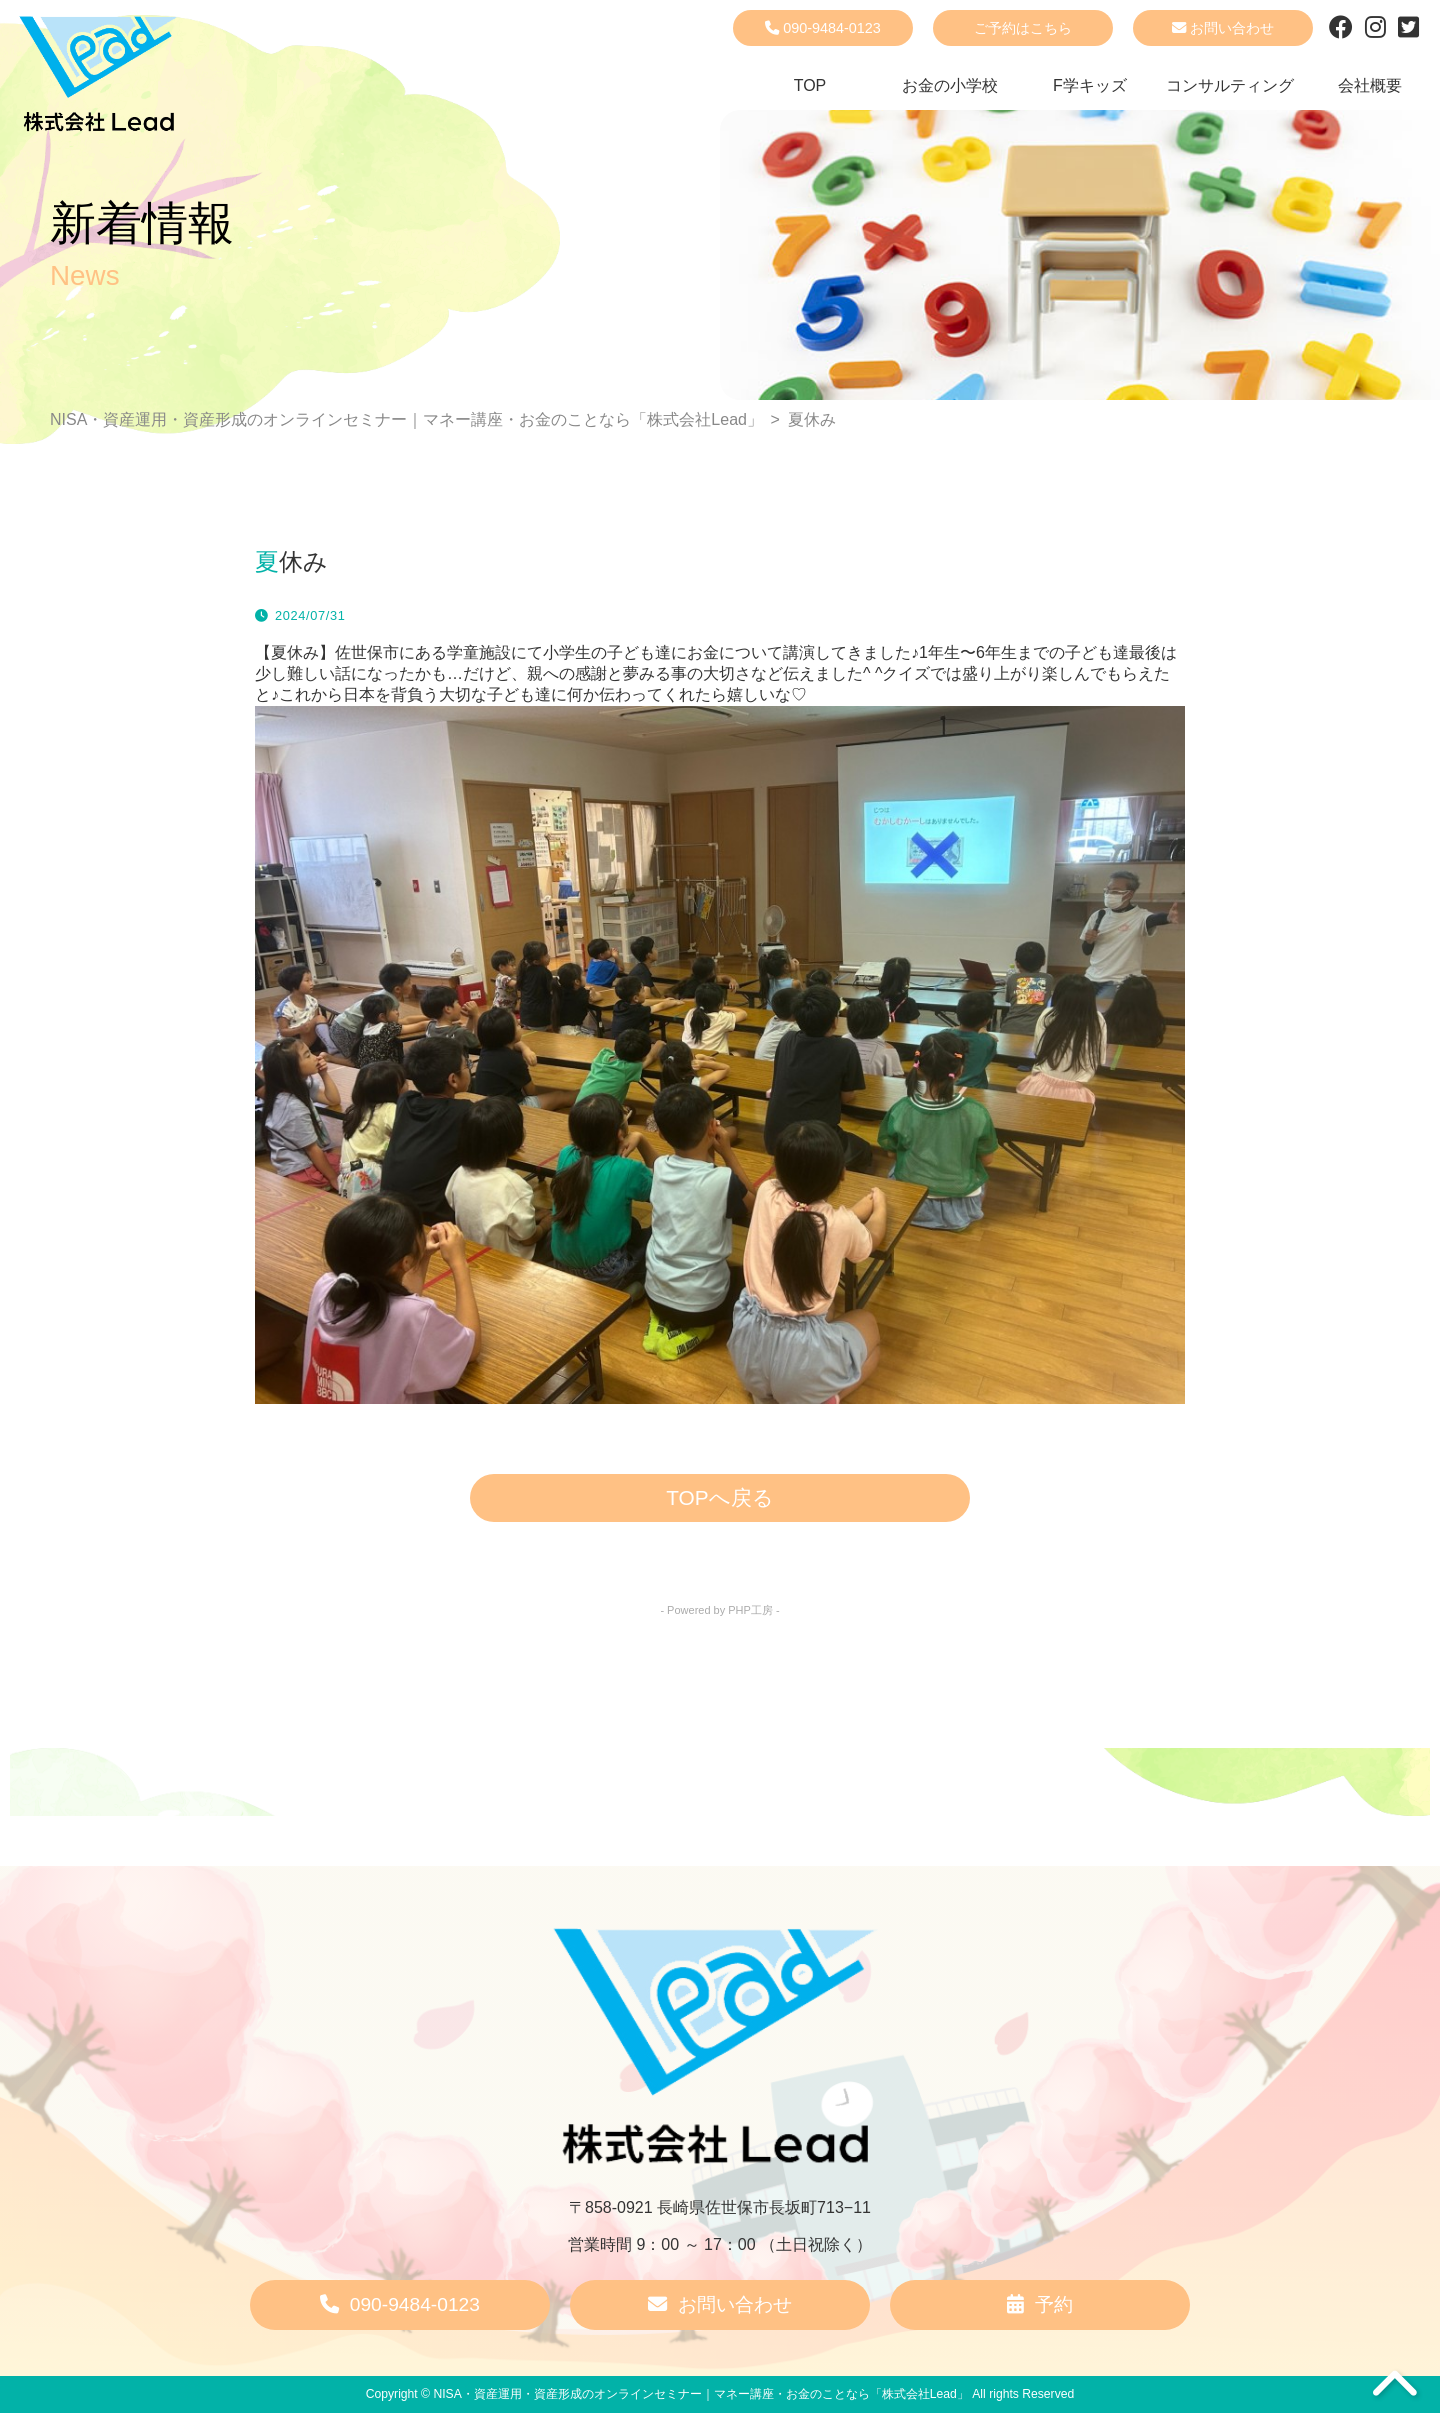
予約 (1040, 2304)
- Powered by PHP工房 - (719, 1610)
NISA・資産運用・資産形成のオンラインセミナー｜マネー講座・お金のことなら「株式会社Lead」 (700, 2394)
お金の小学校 (950, 85)
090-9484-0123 (823, 28)
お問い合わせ (1223, 28)
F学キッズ (1090, 85)
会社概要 (1370, 85)
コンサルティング (1230, 85)
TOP (810, 85)
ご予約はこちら (1023, 28)
